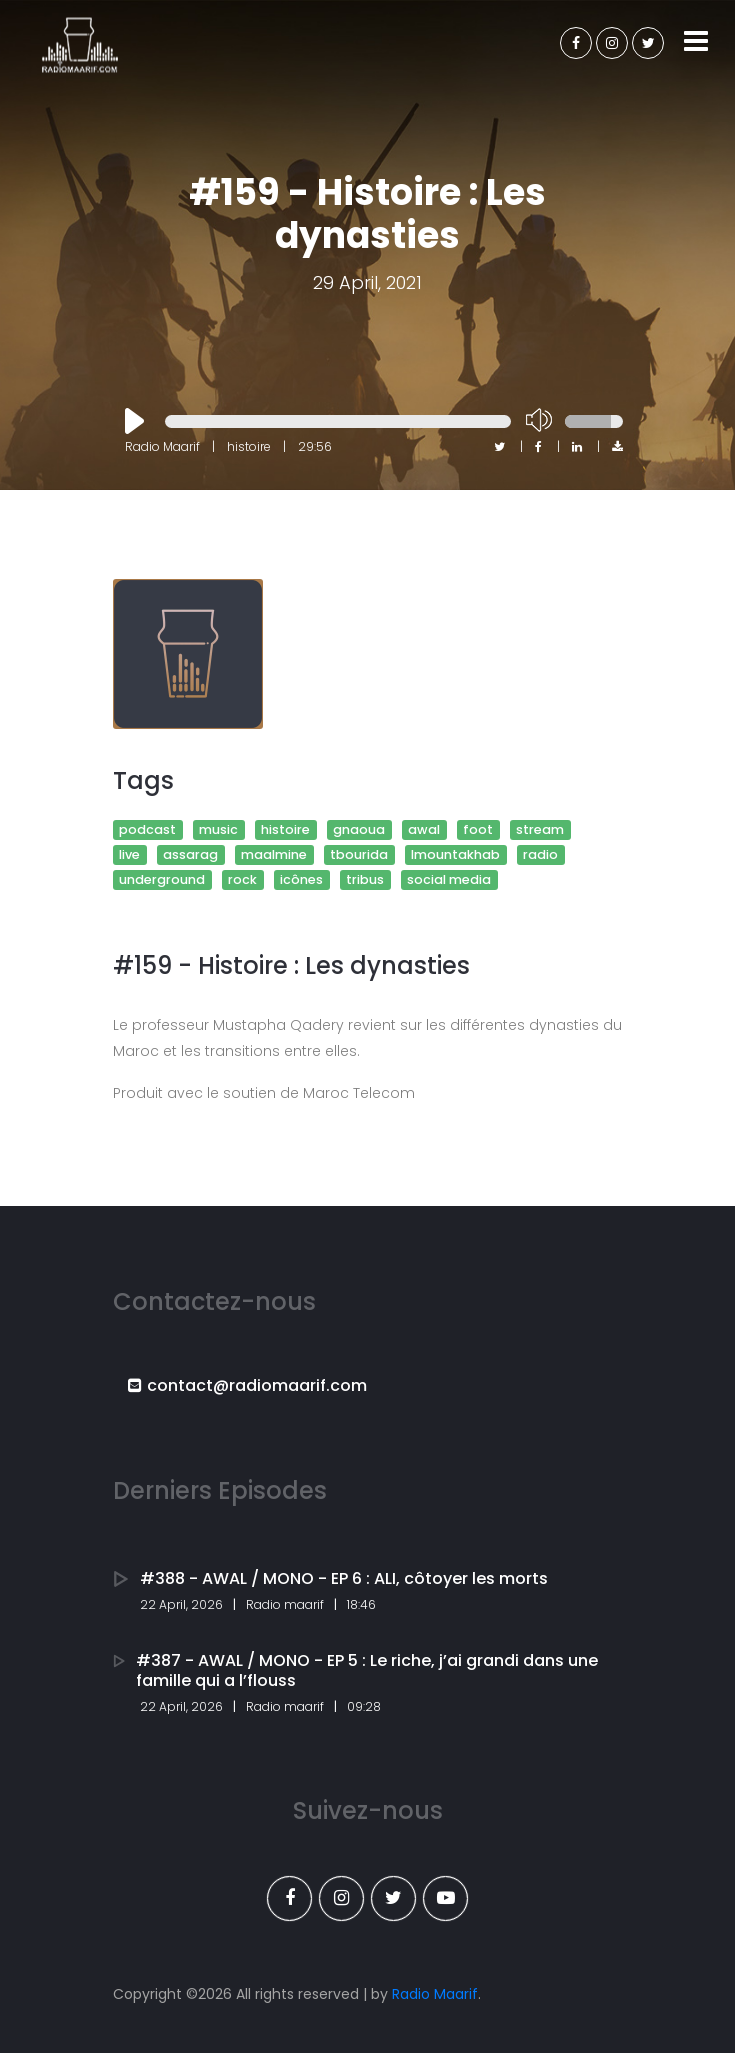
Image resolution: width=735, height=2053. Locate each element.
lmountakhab (455, 854)
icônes (301, 879)
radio (540, 854)
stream (540, 829)
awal (424, 829)
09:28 (364, 1706)
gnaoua (359, 829)
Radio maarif (285, 1604)
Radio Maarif (435, 1994)
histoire (285, 829)
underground (162, 879)
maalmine (274, 854)
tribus (365, 879)
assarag (190, 854)
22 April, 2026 (181, 1604)
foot (478, 829)
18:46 (361, 1604)
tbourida (359, 854)
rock (242, 879)
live (129, 854)
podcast (147, 829)
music (218, 829)
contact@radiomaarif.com (247, 1385)
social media (449, 879)
